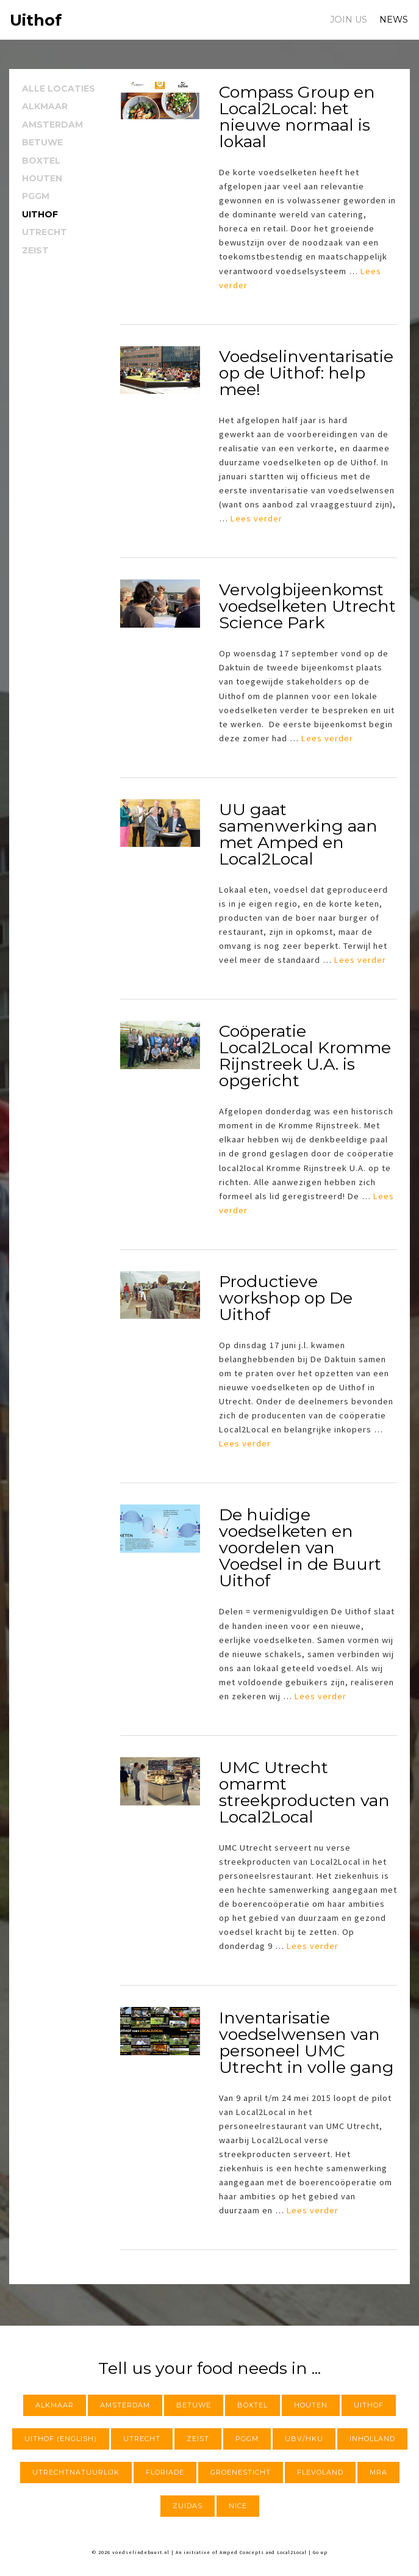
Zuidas (187, 2506)
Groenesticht (240, 2472)
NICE (238, 2506)
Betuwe (42, 142)
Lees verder (256, 518)
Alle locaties (58, 88)
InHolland (372, 2438)
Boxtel (41, 160)
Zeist (35, 250)
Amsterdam (52, 124)
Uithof (40, 214)
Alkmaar (45, 106)
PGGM (35, 195)
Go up (320, 2552)
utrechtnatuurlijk (76, 2472)
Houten (42, 178)
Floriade (165, 2472)
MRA (378, 2472)
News (393, 19)
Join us (348, 19)
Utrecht (44, 232)
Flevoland (320, 2472)
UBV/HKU (304, 2438)
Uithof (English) (60, 2438)
